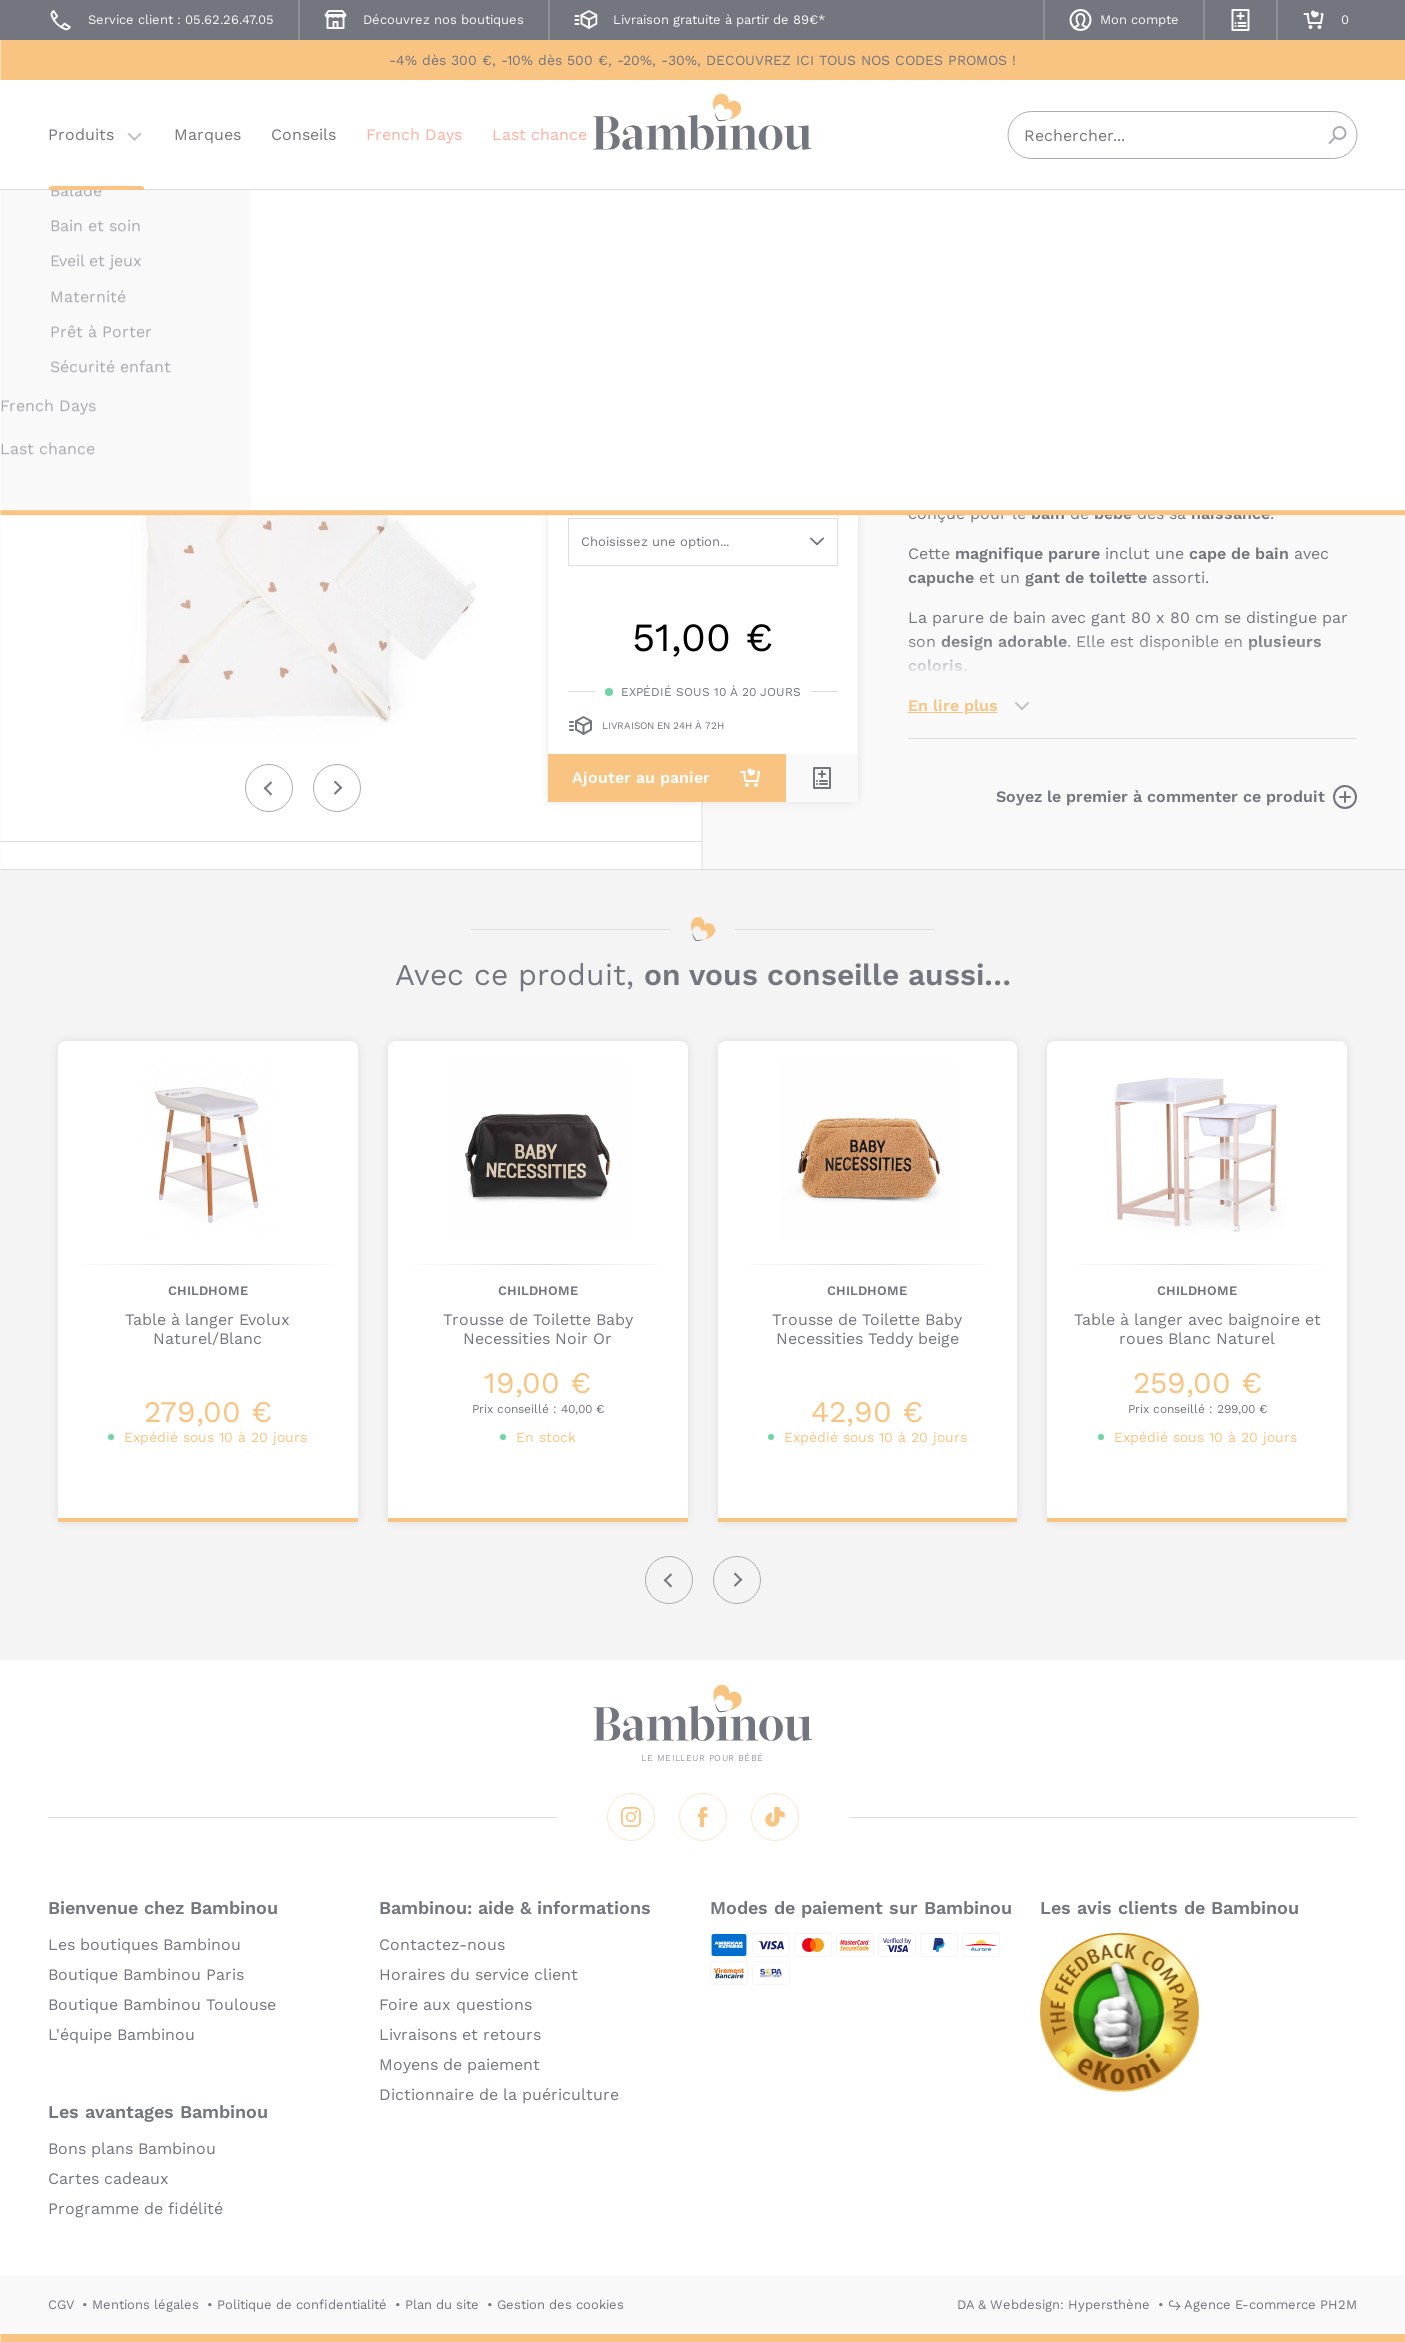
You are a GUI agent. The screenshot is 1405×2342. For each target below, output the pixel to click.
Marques (207, 134)
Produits (81, 134)
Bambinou (703, 132)
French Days (414, 134)
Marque (1050, 428)
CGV (61, 2304)
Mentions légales (145, 2304)
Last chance (539, 134)
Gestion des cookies (560, 2304)
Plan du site (442, 2304)
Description (954, 428)
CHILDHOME (948, 217)
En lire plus (953, 705)
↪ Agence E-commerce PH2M (1262, 2304)
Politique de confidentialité (302, 2304)
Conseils (303, 134)
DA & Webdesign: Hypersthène (1053, 2304)
